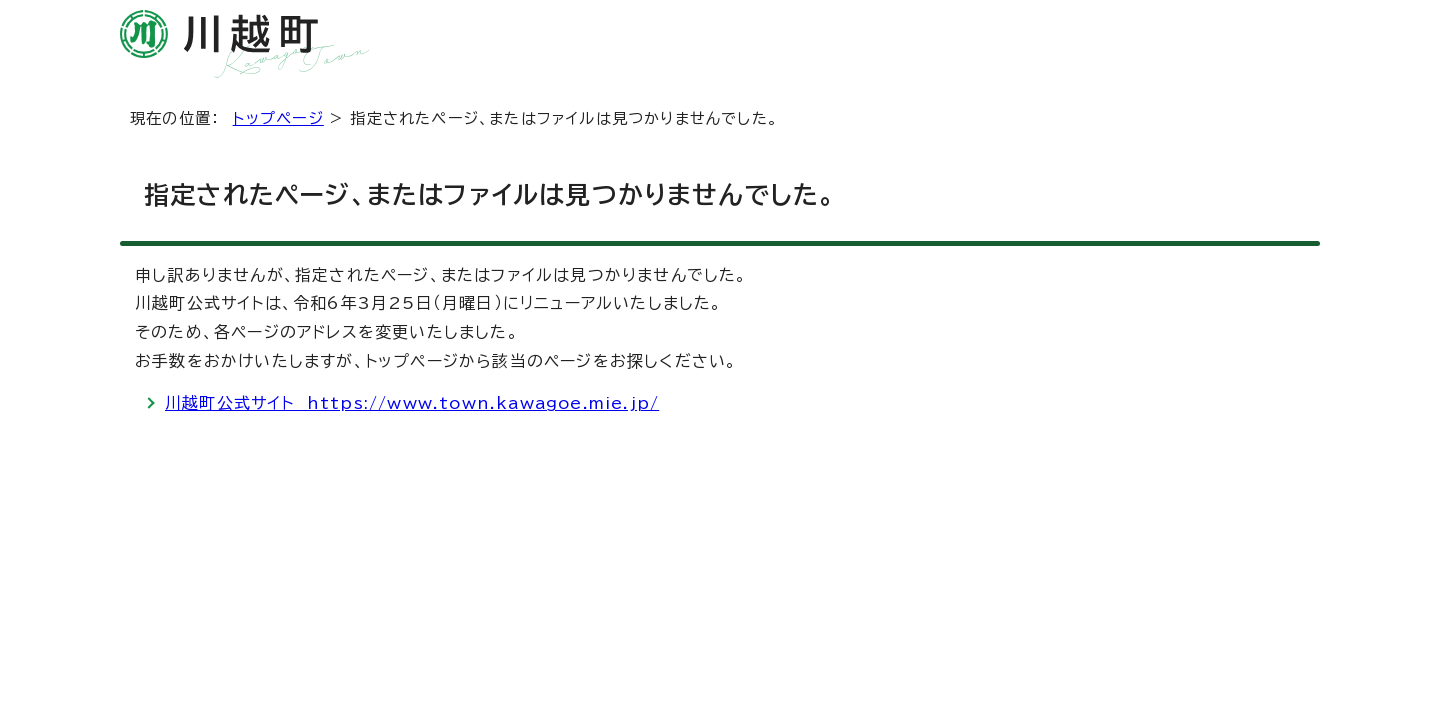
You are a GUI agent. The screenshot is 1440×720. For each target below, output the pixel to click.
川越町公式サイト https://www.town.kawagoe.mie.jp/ (412, 403)
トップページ (278, 118)
